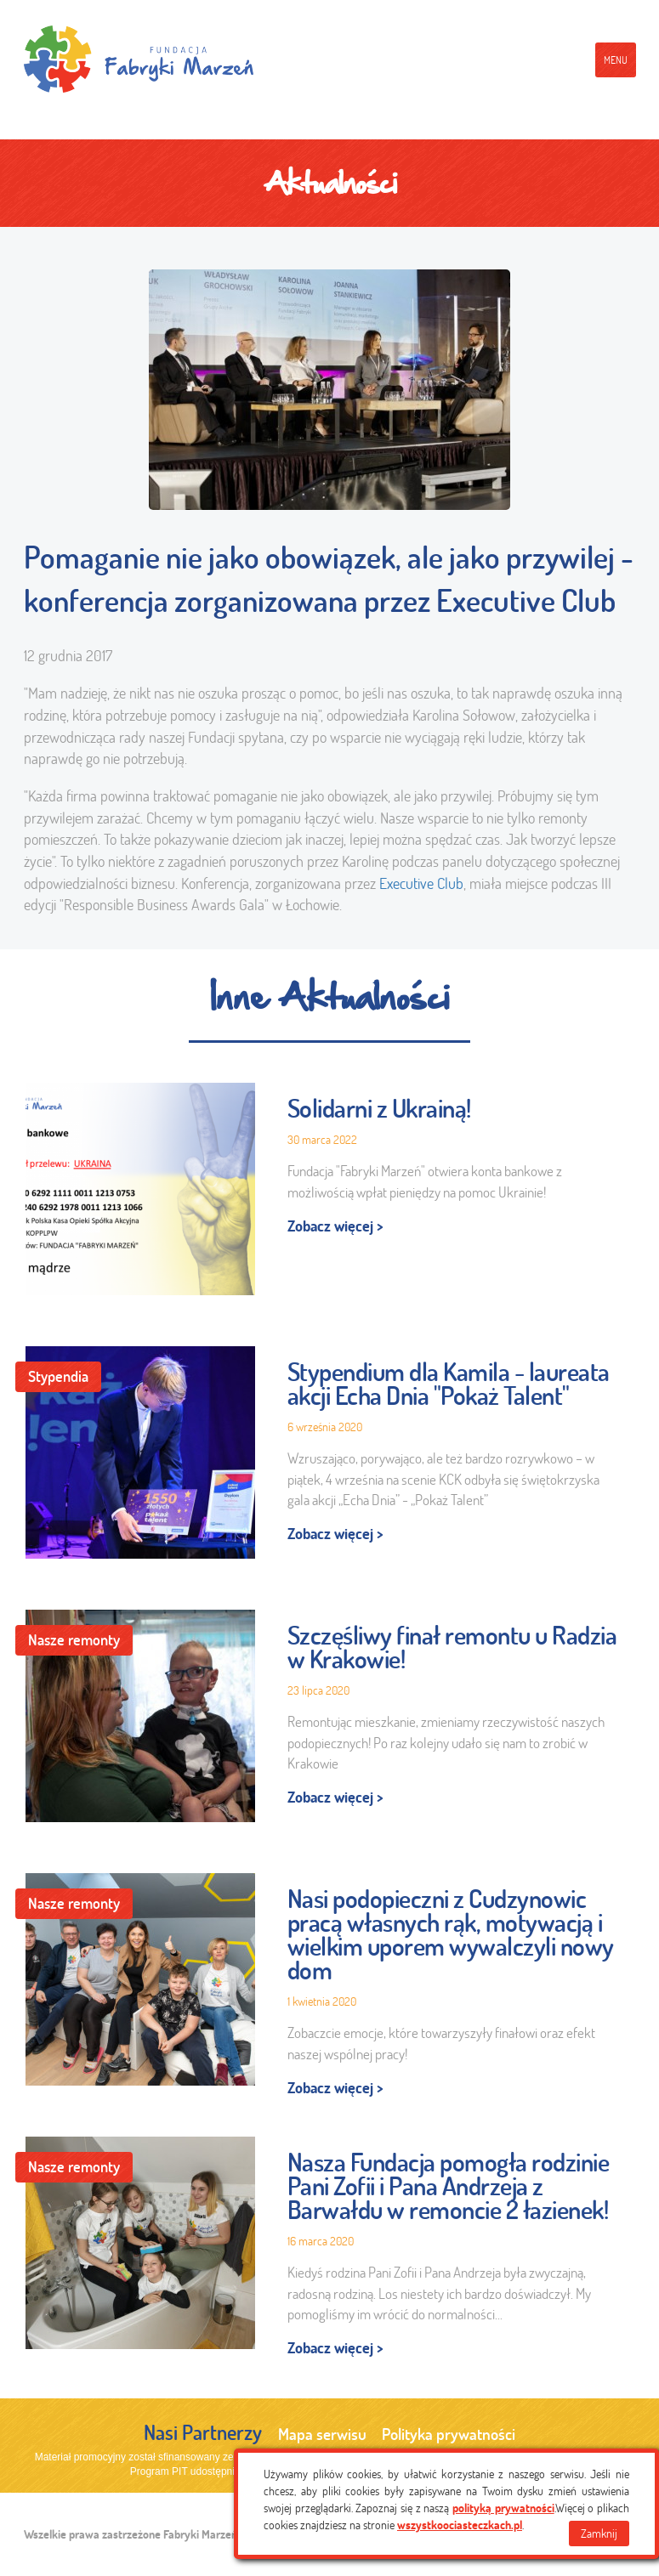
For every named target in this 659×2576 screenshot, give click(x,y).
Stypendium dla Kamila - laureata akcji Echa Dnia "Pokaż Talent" (448, 1383)
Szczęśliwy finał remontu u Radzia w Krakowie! (452, 1647)
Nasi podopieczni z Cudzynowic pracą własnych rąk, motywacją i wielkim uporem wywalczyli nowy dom (450, 1934)
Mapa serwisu (322, 2434)
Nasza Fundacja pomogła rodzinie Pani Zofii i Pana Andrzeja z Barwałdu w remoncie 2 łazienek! (448, 2186)
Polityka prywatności (448, 2434)
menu (616, 60)
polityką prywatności (503, 2508)
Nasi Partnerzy (203, 2432)
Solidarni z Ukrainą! (379, 1108)
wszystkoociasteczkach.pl (459, 2525)
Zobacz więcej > (335, 1226)
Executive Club (421, 883)
